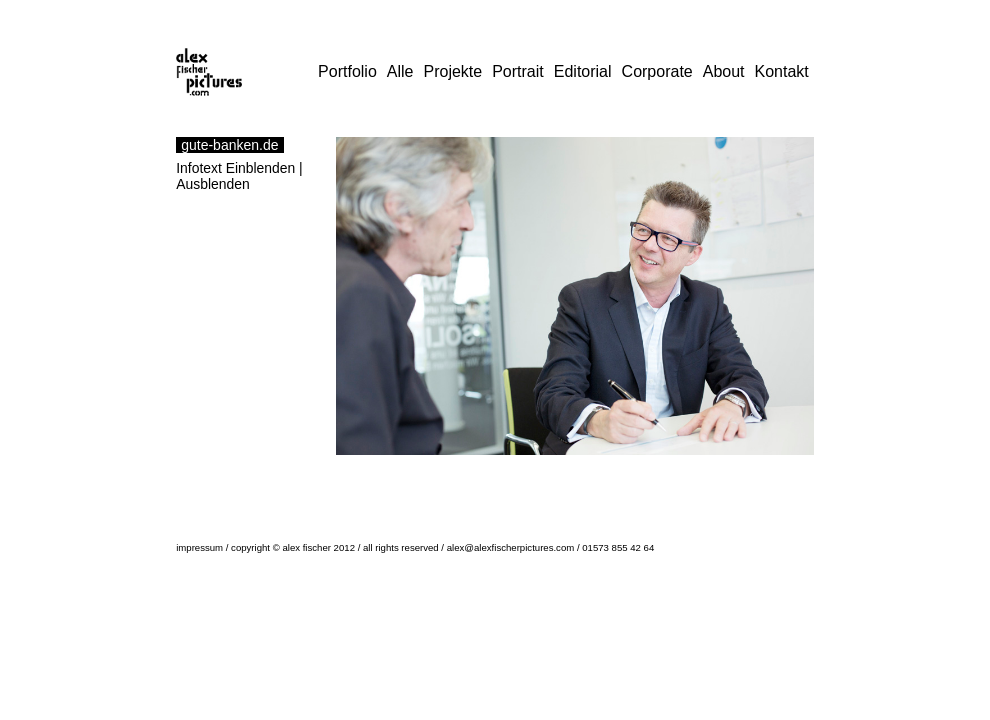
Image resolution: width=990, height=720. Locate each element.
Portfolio (347, 71)
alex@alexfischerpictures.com (511, 547)
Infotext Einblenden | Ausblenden (239, 176)
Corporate (657, 71)
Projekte (452, 71)
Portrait (518, 71)
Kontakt (782, 71)
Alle (400, 71)
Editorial (583, 71)
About (724, 71)
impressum (199, 547)
